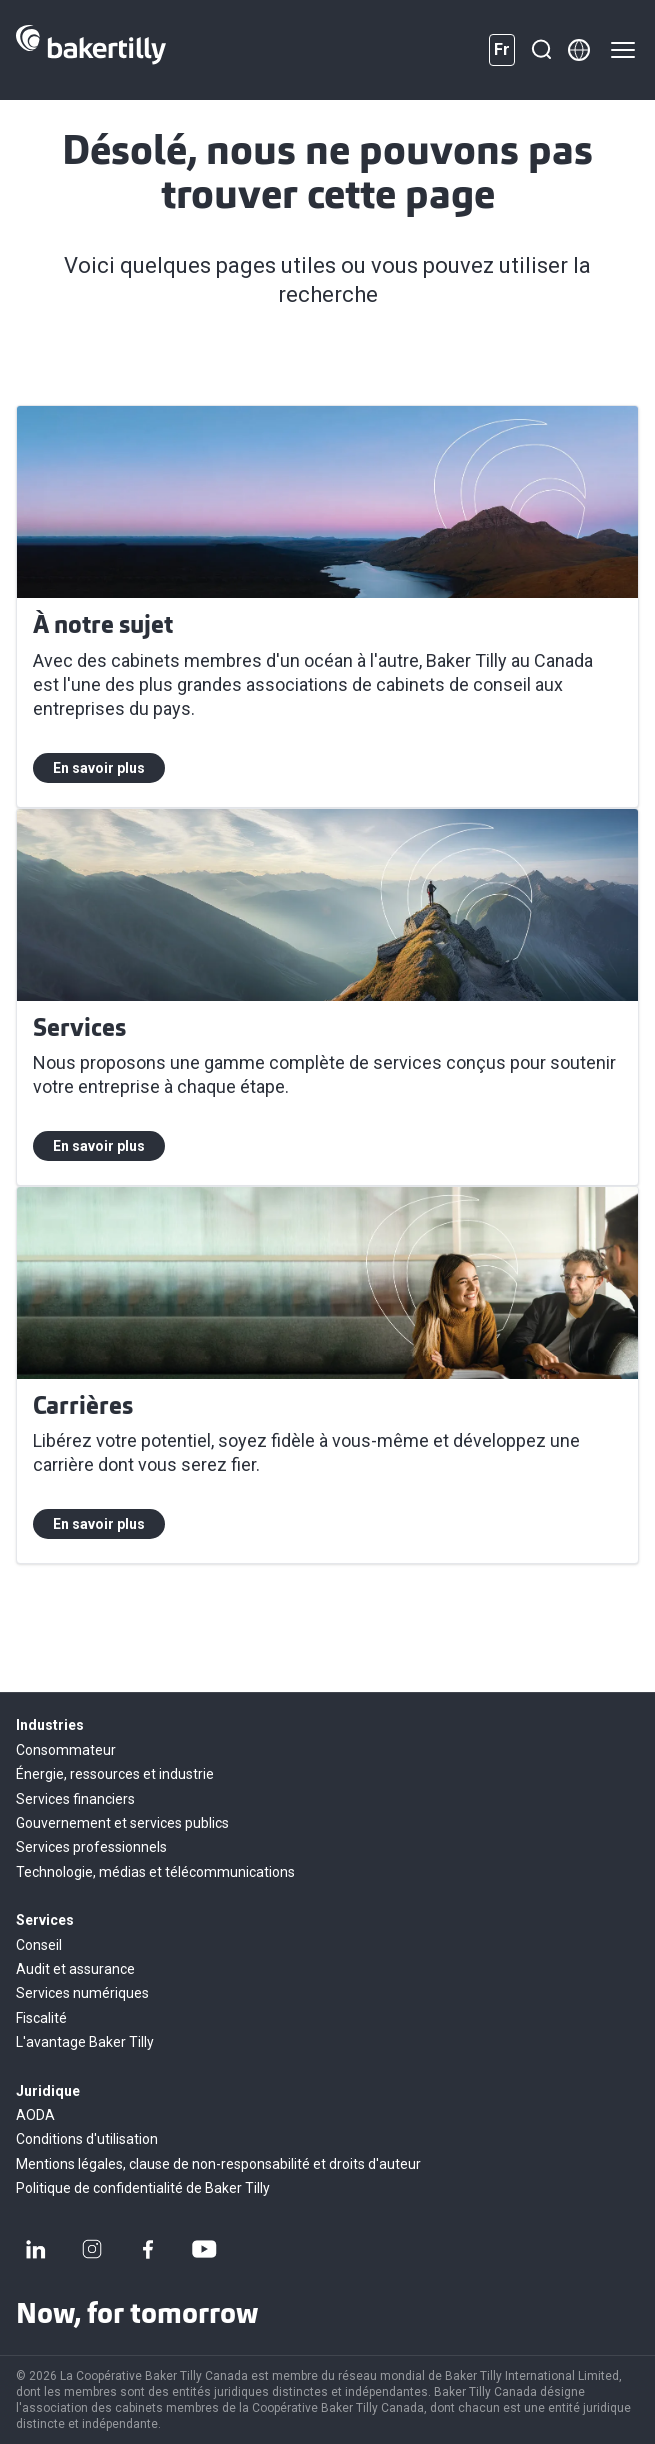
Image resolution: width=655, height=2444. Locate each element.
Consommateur (66, 1750)
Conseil (39, 1945)
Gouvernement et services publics (122, 1823)
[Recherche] (541, 50)
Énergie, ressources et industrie (115, 1774)
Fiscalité (41, 2018)
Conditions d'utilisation (87, 2139)
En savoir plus (99, 768)
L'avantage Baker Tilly (85, 2042)
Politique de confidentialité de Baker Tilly (143, 2188)
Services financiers (75, 1799)
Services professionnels (91, 1847)
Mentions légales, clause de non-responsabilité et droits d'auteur (218, 2164)
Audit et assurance (75, 1969)
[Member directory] (579, 50)
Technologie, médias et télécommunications (155, 1872)
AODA (35, 2115)
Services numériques (82, 1993)
